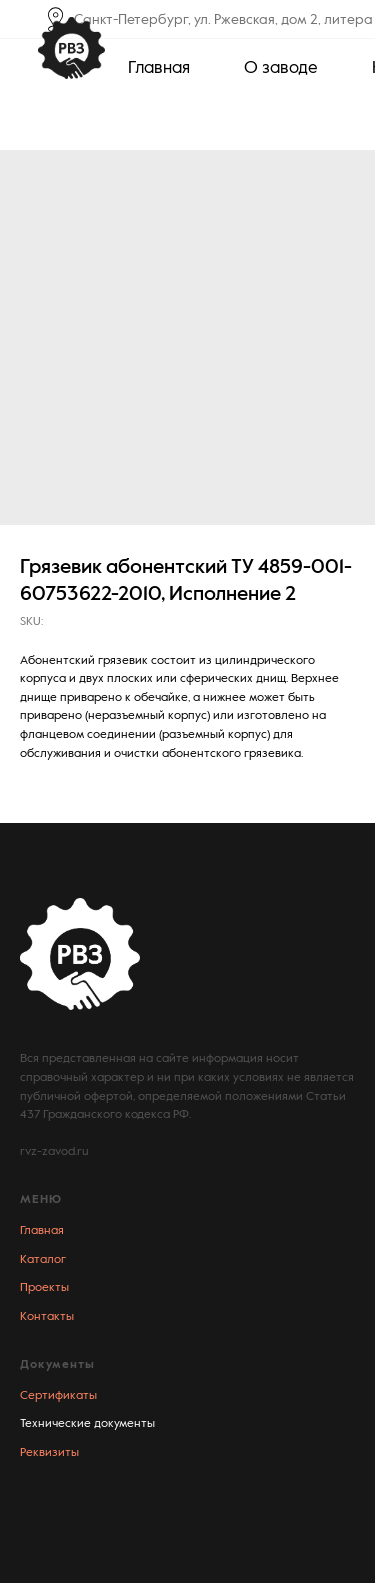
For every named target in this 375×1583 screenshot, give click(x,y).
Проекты (44, 1288)
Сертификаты (58, 1396)
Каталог (43, 1260)
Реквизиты (49, 1453)
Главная (42, 1231)
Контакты (47, 1317)
